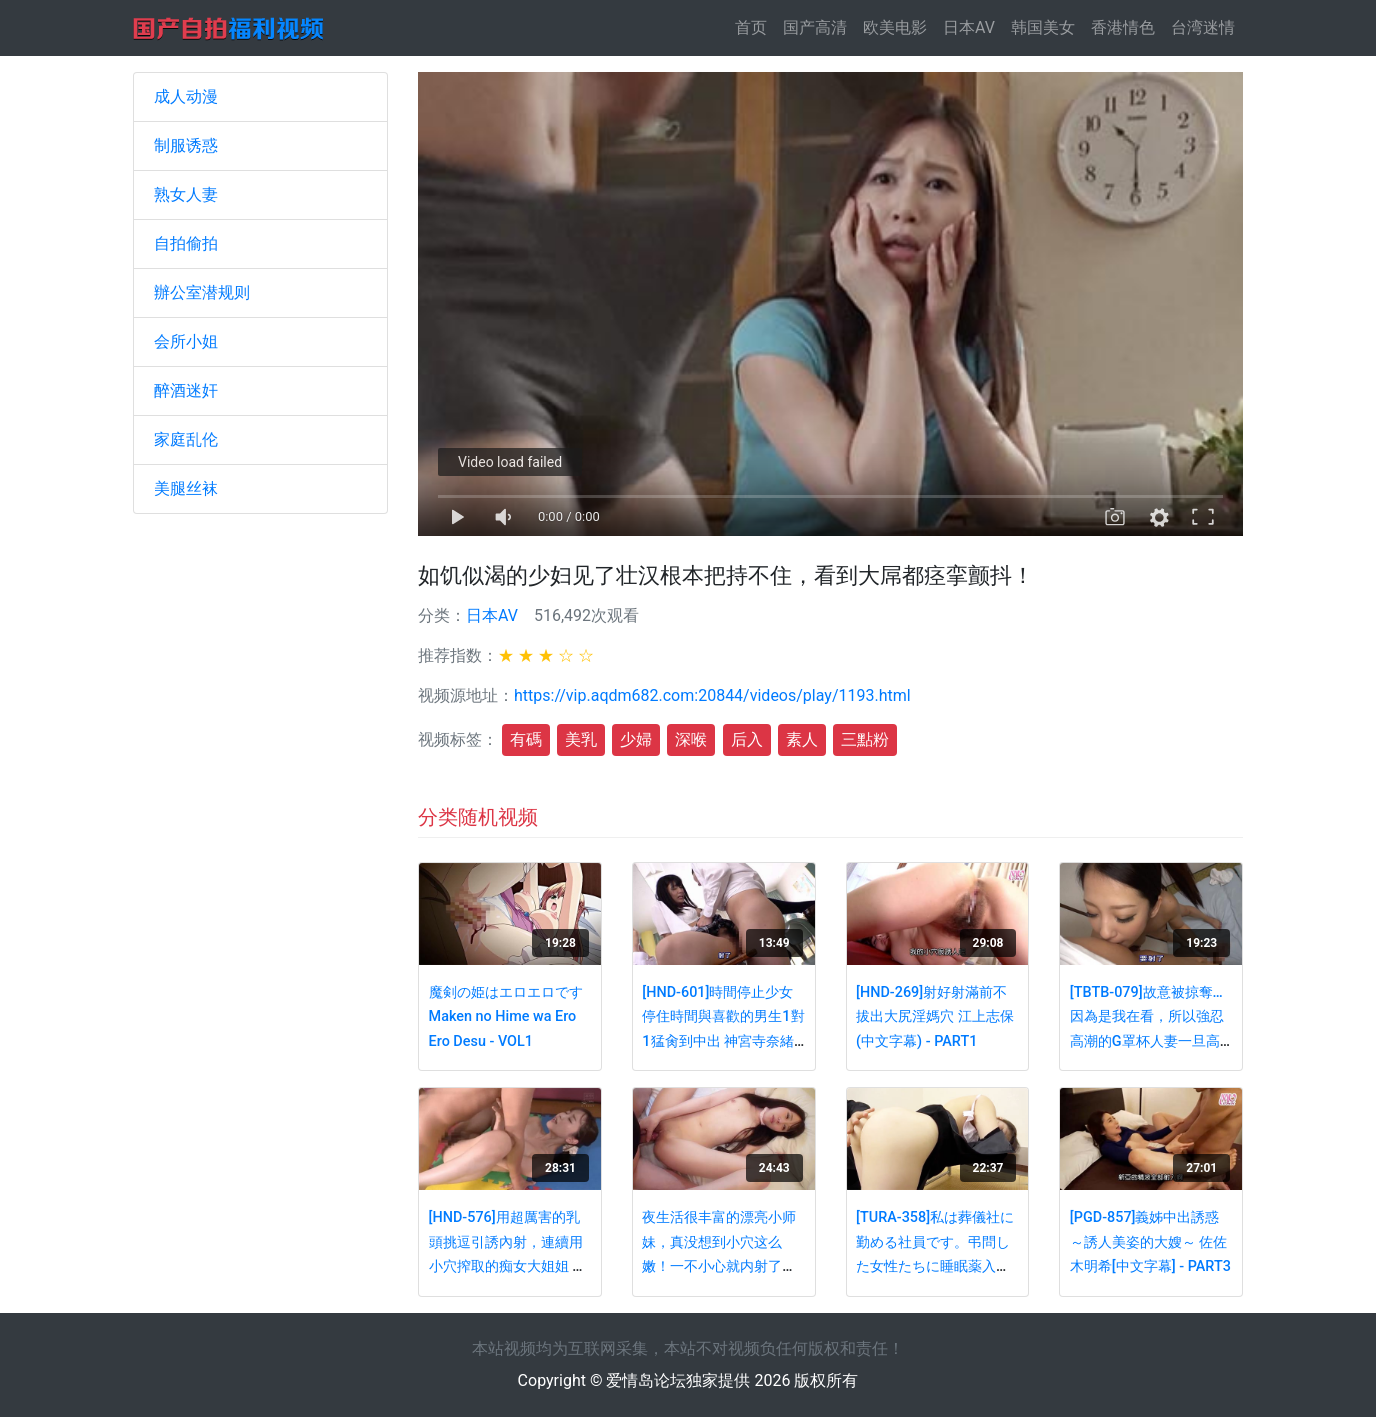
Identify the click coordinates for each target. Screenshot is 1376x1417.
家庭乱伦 (186, 439)
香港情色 (1123, 27)
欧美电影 (895, 27)
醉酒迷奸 (186, 390)
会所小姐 (186, 341)
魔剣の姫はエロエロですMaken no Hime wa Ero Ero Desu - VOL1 (506, 1017)
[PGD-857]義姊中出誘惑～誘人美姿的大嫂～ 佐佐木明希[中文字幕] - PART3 (1150, 1242)
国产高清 (815, 27)
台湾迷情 (1203, 27)
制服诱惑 (186, 145)
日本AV (969, 27)
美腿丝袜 (186, 488)
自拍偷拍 (186, 243)
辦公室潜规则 (202, 292)
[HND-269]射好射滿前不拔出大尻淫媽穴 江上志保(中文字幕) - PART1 (935, 1017)
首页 (755, 26)
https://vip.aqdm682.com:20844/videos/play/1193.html (712, 695)
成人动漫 (186, 96)
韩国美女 (1043, 27)
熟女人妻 (186, 194)
